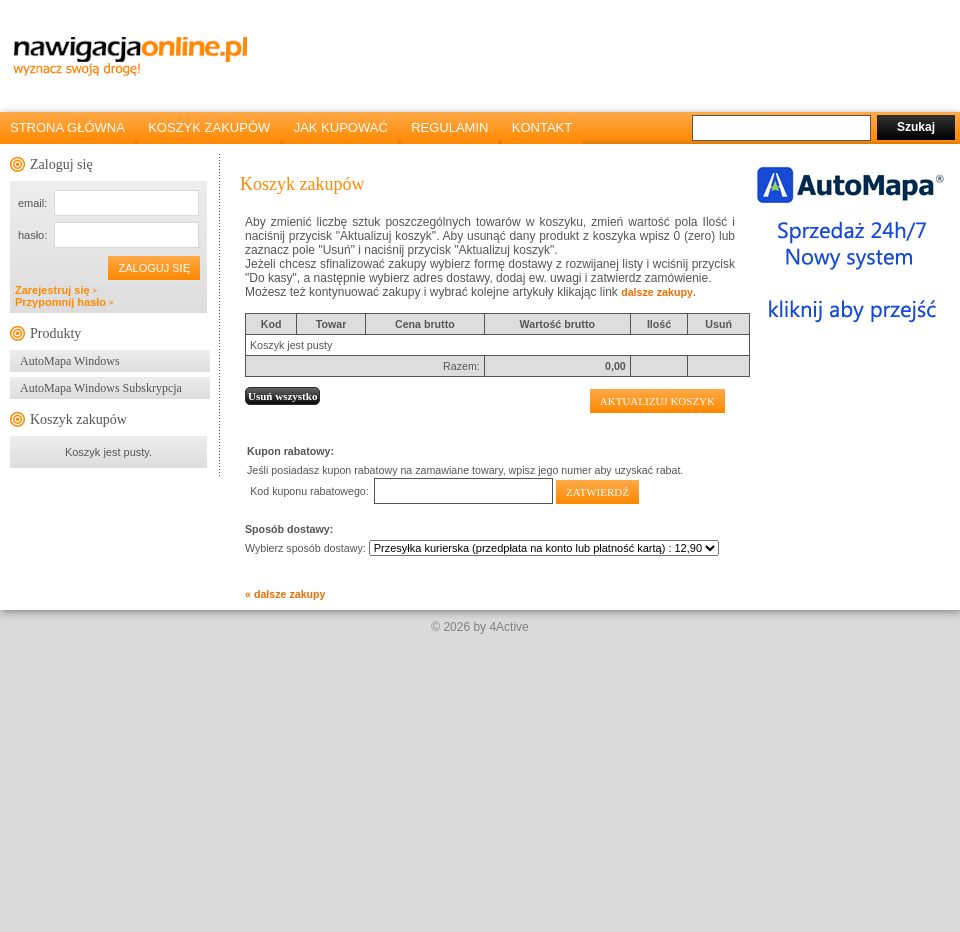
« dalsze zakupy (285, 594)
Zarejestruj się (56, 290)
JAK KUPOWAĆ (341, 127)
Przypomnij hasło (64, 302)
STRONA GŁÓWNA (67, 127)
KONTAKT (542, 127)
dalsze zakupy (657, 292)
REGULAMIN (449, 127)
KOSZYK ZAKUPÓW (209, 127)
